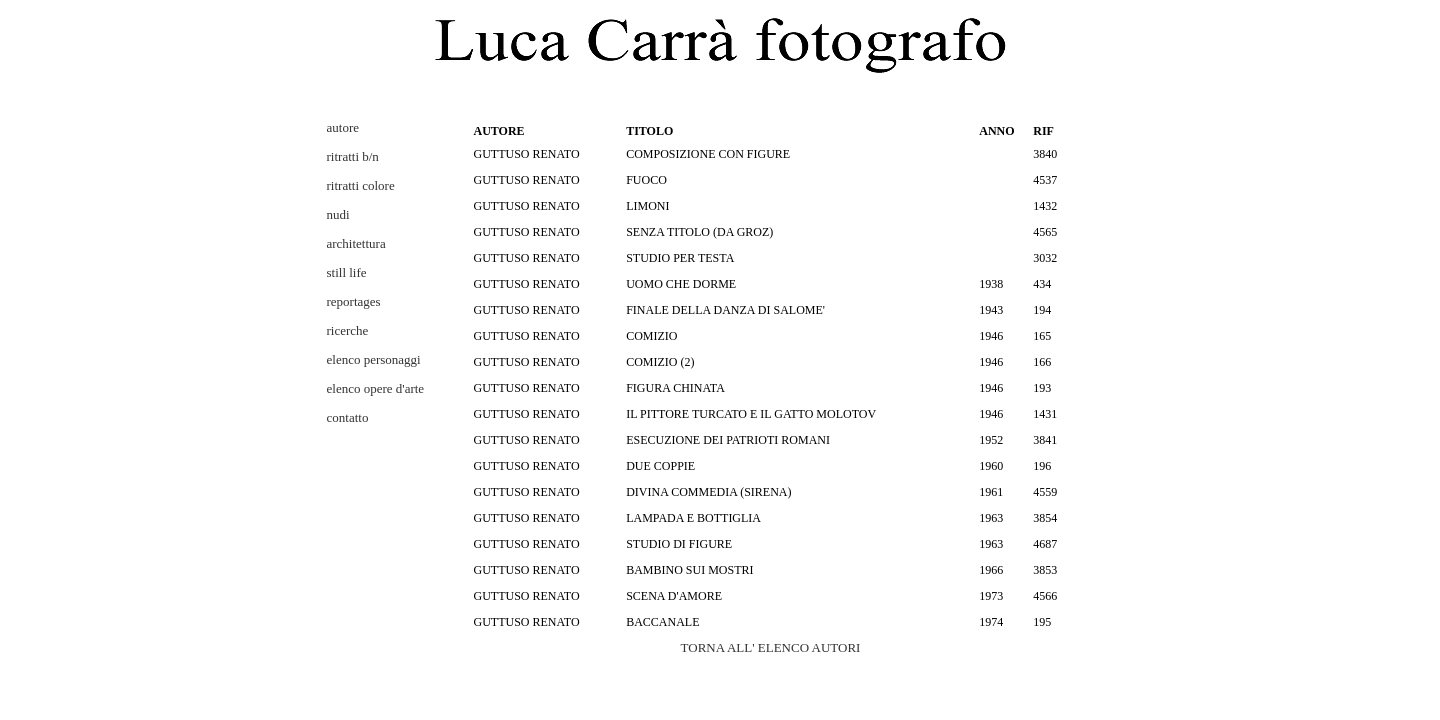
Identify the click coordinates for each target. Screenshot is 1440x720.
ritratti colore (361, 185)
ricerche (348, 330)
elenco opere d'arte (376, 388)
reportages (354, 301)
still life (347, 272)
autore (343, 127)
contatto (348, 417)
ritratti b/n (353, 156)
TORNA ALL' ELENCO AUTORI (771, 647)
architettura (356, 243)
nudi (338, 214)
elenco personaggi (374, 359)
